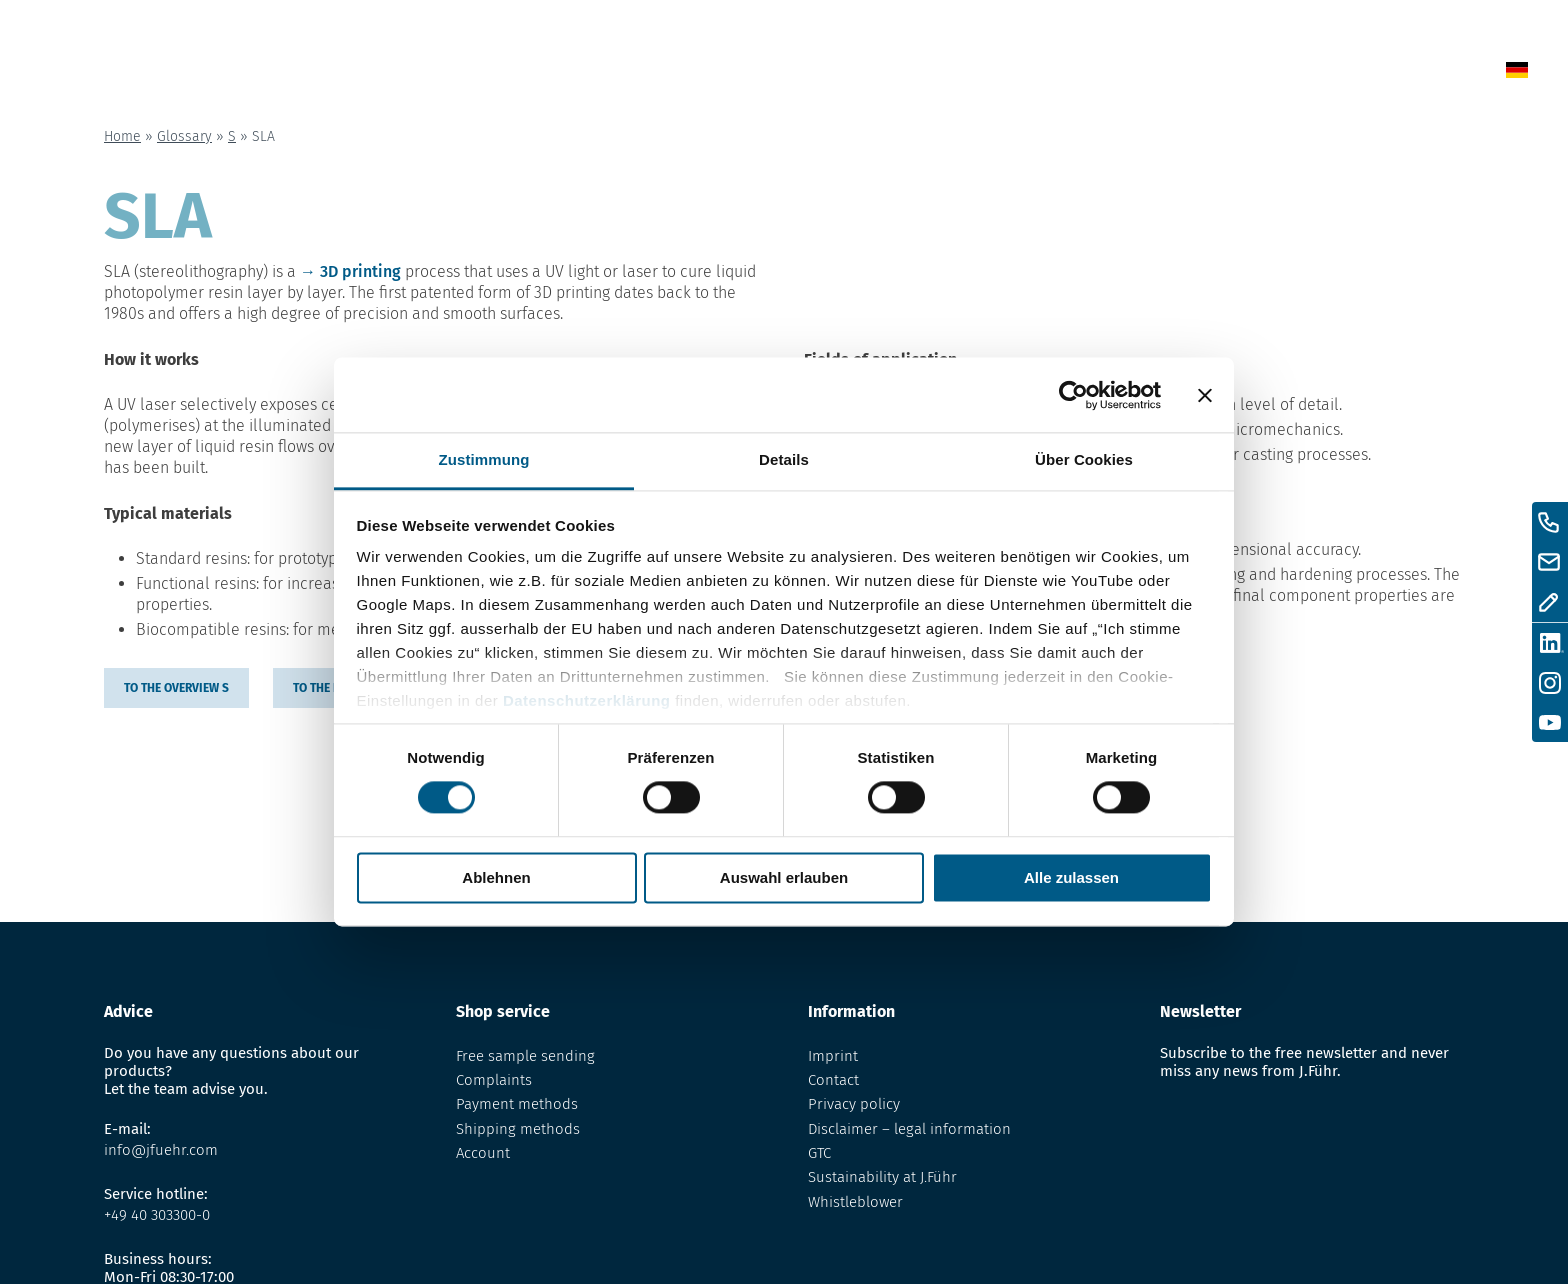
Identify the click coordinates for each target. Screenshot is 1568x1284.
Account (483, 1153)
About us (1171, 73)
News (868, 73)
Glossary (1054, 73)
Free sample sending (525, 1056)
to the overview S (176, 688)
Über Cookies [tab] (1084, 459)
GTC (819, 1153)
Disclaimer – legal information (909, 1129)
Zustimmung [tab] (484, 459)
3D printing (360, 271)
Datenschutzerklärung (587, 700)
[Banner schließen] (1205, 395)
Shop (953, 73)
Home (782, 73)
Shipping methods (518, 1129)
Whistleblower (855, 1202)
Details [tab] (784, 459)
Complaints (494, 1080)
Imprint (833, 1056)
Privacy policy (854, 1104)
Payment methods (517, 1104)
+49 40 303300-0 (157, 1215)
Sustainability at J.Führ (882, 1177)
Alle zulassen (1071, 877)
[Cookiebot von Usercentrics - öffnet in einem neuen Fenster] (1073, 395)
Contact (1284, 73)
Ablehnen (496, 877)
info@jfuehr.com (161, 1150)
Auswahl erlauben (784, 877)
